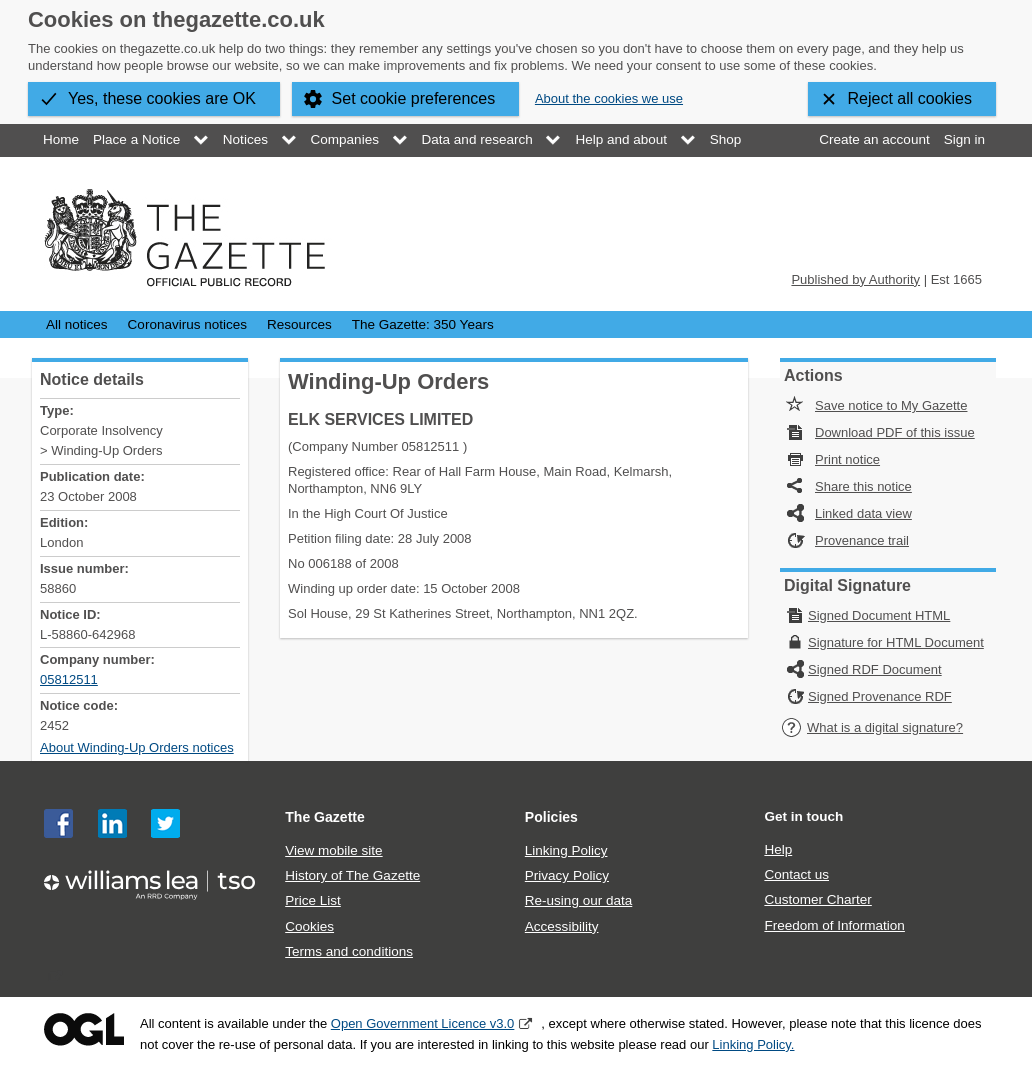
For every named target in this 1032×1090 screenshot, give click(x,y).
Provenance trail (862, 540)
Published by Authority (855, 279)
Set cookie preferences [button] (414, 98)
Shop (726, 139)
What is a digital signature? (872, 727)
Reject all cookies (910, 98)
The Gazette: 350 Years (423, 324)
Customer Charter (817, 899)
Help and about (621, 139)
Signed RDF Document (875, 669)
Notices (245, 139)
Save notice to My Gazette (891, 405)
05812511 (69, 679)
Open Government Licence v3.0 (423, 1023)
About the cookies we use (609, 98)
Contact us (796, 874)
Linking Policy (566, 850)
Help (778, 849)
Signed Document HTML (879, 615)
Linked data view (863, 513)
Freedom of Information (834, 925)
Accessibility (562, 926)
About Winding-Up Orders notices (137, 747)
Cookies (309, 926)
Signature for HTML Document (896, 642)
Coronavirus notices (187, 324)
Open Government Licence (84, 1029)
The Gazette (325, 817)
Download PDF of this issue (895, 432)
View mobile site (333, 850)
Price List (313, 900)
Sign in (964, 139)
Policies (551, 817)
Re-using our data (578, 900)
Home (61, 139)
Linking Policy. (753, 1044)
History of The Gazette (352, 875)
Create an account (874, 139)
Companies (345, 139)
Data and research (477, 139)
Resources (299, 324)
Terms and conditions (349, 951)
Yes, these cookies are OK (162, 98)
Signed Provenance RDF (880, 696)
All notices (77, 324)
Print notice (847, 459)
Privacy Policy (567, 875)
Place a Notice (136, 139)
